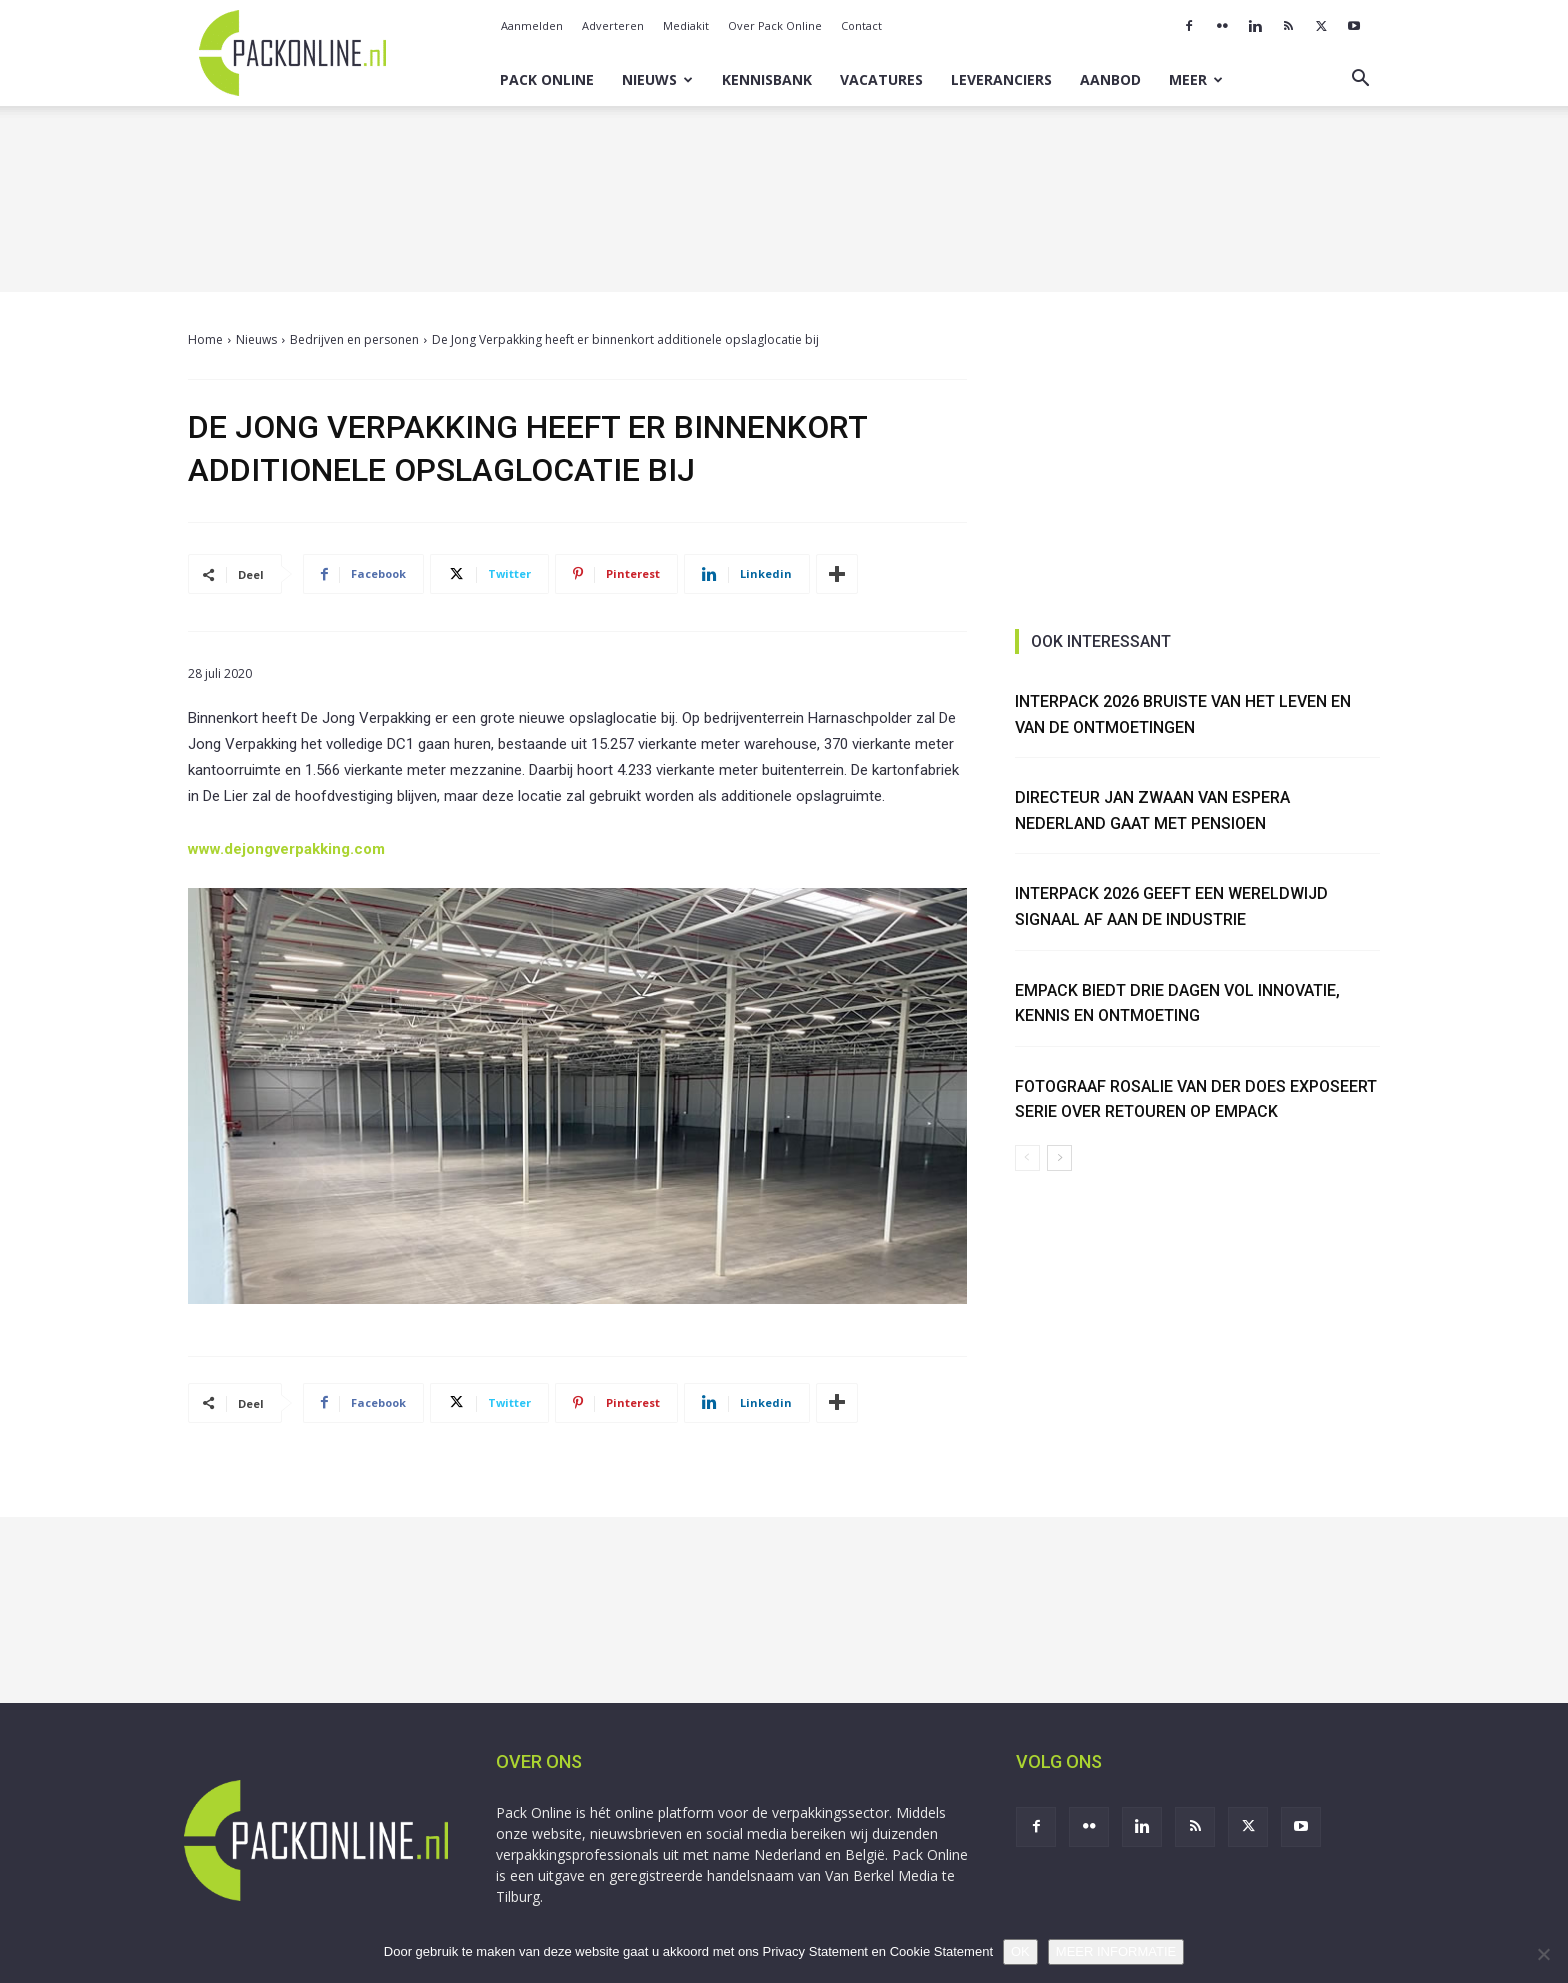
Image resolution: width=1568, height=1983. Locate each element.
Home (205, 339)
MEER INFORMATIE (1116, 1951)
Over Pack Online (775, 25)
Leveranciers (1001, 79)
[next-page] (1059, 1158)
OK (1020, 1951)
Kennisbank (767, 79)
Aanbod (1110, 79)
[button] (1360, 80)
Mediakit (686, 25)
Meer (1196, 79)
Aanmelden (532, 25)
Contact (861, 25)
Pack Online (547, 79)
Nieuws (657, 79)
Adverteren (613, 25)
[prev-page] (1027, 1158)
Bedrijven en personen (354, 339)
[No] (1543, 1954)
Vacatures (881, 79)
